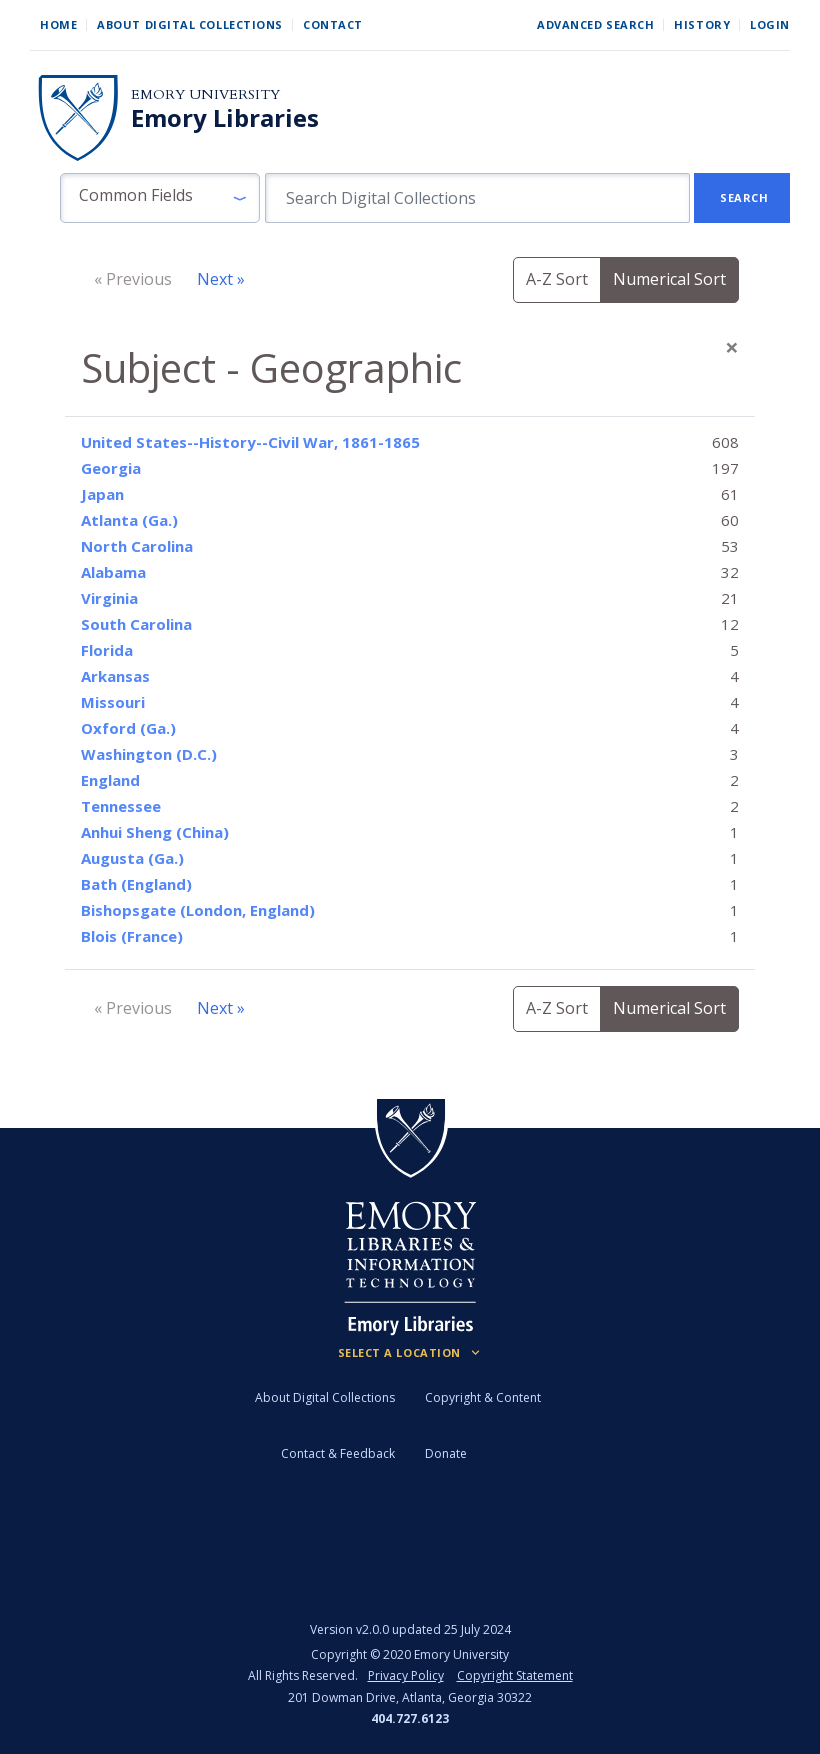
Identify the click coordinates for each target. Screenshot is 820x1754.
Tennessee (121, 806)
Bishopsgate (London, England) (198, 910)
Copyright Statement (515, 1675)
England (110, 780)
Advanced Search (595, 24)
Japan (102, 494)
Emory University (205, 94)
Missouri (113, 702)
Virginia (109, 598)
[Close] (732, 347)
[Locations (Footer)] (410, 1353)
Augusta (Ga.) (132, 858)
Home (58, 24)
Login (770, 24)
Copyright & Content (483, 1397)
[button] (160, 198)
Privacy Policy (406, 1675)
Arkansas (115, 676)
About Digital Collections (190, 24)
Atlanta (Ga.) (129, 520)
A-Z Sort (557, 279)
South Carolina (136, 624)
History (702, 24)
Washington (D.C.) (149, 754)
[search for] (477, 198)
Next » (221, 279)
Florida (107, 650)
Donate (446, 1453)
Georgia (111, 468)
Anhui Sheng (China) (155, 832)
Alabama (113, 572)
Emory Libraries (225, 118)
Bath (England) (136, 884)
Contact (333, 24)
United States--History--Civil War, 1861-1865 (250, 442)
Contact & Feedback (338, 1453)
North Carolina (137, 546)
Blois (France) (132, 936)
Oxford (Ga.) (128, 728)
